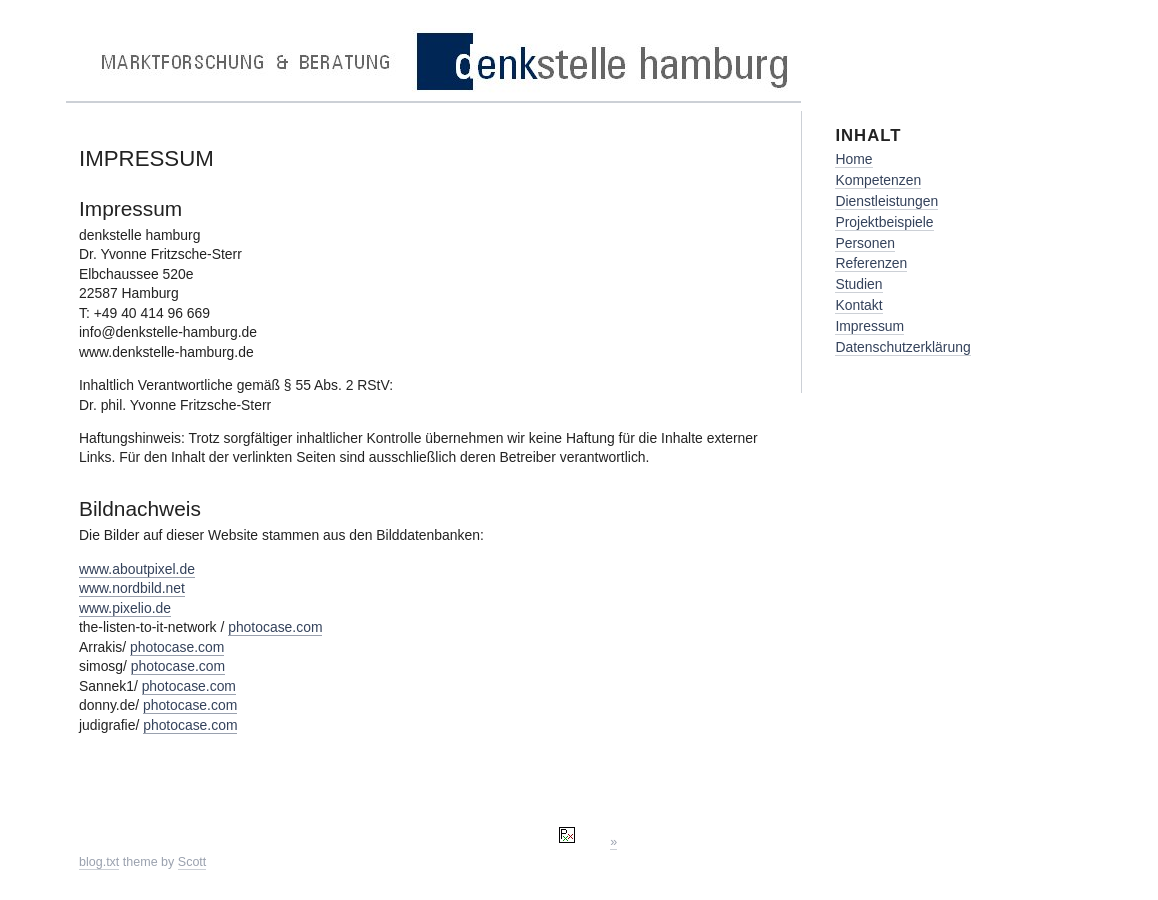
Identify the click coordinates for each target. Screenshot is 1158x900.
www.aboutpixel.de (137, 569)
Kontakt (858, 305)
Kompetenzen (878, 180)
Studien (858, 284)
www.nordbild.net (132, 588)
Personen (865, 243)
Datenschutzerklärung (902, 347)
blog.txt (99, 862)
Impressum (869, 326)
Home (853, 159)
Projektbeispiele (884, 222)
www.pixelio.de (125, 608)
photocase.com (275, 627)
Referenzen (871, 263)
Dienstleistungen (886, 201)
